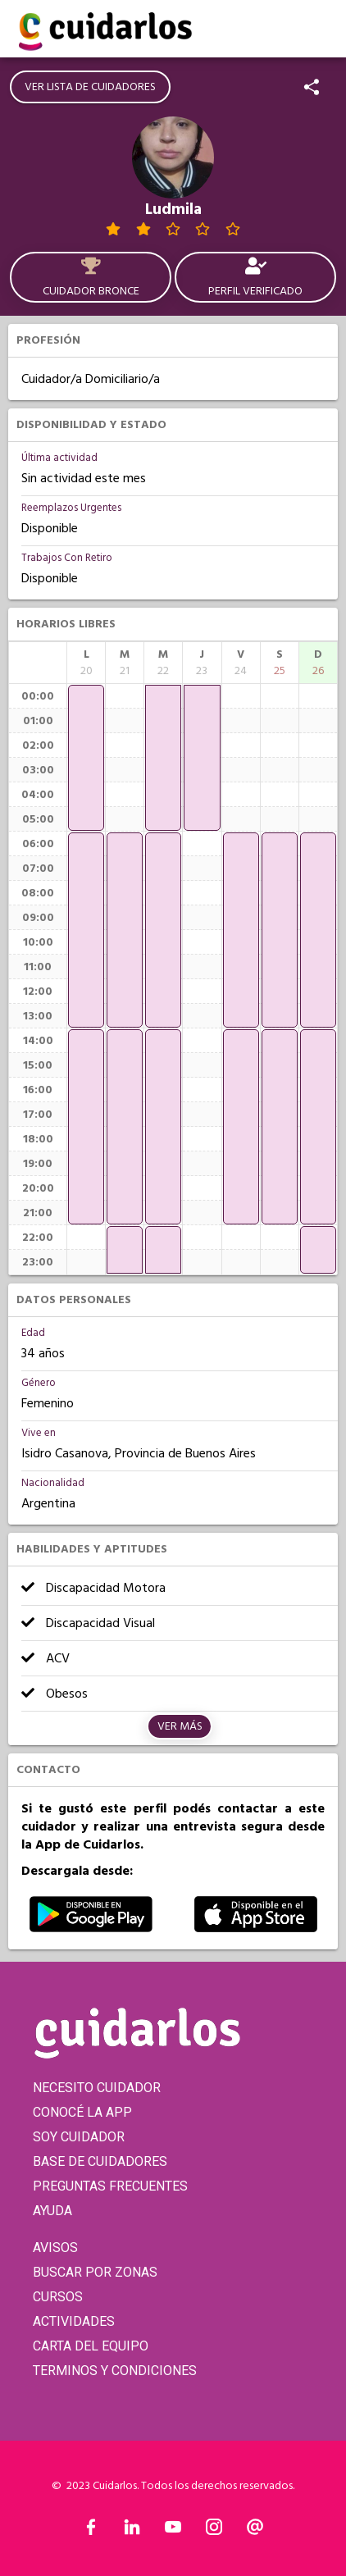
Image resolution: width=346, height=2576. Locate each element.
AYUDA (52, 2210)
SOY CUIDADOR (79, 2137)
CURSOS (58, 2297)
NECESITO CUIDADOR (97, 2087)
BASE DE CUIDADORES (100, 2161)
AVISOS (55, 2247)
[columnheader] (86, 662)
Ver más (180, 1726)
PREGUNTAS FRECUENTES (110, 2186)
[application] (86, 758)
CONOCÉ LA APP (82, 2112)
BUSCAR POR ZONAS (95, 2272)
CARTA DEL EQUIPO (90, 2346)
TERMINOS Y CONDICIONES (115, 2370)
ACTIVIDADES (74, 2321)
